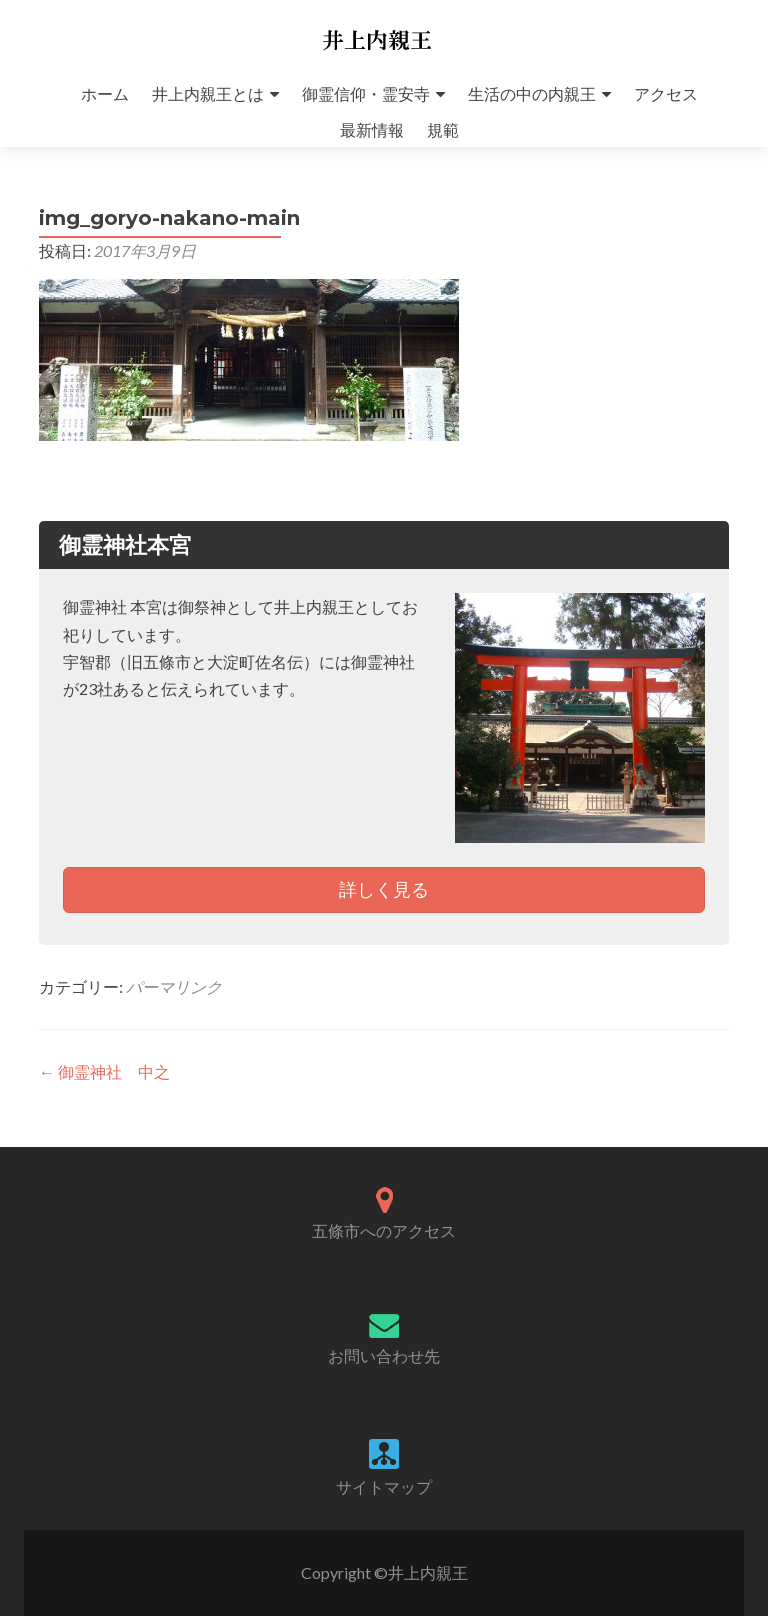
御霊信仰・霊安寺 (366, 93)
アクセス (666, 93)
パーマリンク (174, 986)
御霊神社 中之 (104, 1071)
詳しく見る (384, 889)
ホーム (105, 93)
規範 (443, 129)
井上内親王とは (208, 93)
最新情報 (372, 129)
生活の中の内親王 (532, 93)
